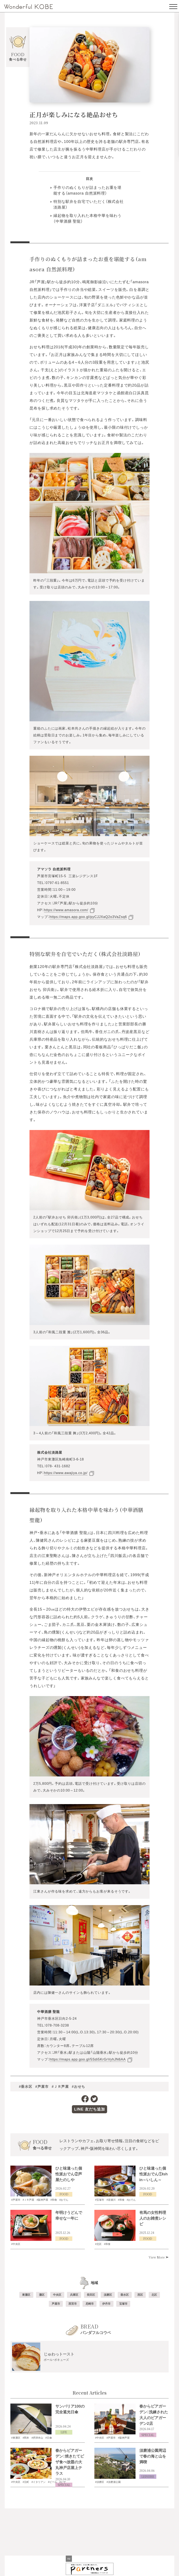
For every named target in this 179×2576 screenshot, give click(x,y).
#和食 (53, 2199)
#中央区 (15, 2244)
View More (159, 2257)
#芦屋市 (42, 2086)
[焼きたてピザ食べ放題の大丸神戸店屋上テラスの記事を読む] (31, 2463)
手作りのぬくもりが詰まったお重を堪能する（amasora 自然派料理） (87, 190)
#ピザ (62, 2482)
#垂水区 (25, 2086)
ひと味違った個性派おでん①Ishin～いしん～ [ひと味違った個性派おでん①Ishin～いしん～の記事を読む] (153, 2174)
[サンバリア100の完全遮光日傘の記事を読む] (31, 2419)
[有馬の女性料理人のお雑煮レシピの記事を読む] (115, 2225)
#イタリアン (38, 2482)
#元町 (26, 2482)
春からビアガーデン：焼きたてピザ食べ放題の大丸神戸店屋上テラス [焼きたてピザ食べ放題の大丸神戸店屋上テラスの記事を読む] (69, 2462)
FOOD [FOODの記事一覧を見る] (64, 2194)
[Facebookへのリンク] (85, 2098)
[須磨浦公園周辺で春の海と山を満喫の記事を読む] (115, 2463)
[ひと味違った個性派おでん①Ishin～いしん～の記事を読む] (115, 2181)
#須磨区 (99, 2482)
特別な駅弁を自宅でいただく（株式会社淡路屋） (88, 204)
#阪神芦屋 (42, 2199)
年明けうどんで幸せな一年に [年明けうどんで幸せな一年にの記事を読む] (68, 2215)
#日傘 (48, 2437)
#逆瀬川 (111, 2199)
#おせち (78, 2086)
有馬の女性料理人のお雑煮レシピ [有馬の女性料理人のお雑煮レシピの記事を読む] (152, 2218)
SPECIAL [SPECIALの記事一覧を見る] (147, 2435)
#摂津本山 (37, 2437)
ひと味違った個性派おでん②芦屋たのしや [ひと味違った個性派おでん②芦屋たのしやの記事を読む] (68, 2174)
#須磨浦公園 (113, 2482)
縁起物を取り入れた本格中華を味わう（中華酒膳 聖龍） (87, 218)
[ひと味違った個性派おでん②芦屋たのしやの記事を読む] (31, 2181)
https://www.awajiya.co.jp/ (66, 1473)
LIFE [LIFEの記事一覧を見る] (64, 2432)
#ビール (52, 2482)
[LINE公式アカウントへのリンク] (89, 2109)
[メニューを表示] (173, 6)
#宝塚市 (99, 2199)
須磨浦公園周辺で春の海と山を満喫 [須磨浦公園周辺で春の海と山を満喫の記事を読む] (152, 2456)
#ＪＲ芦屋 (60, 2086)
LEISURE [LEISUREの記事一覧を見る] (147, 2476)
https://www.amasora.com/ (66, 910)
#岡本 (26, 2437)
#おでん (64, 2199)
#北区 (98, 2244)
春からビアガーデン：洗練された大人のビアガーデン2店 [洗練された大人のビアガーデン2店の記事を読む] (153, 2415)
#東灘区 (15, 2437)
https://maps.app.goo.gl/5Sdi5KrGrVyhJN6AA (88, 2059)
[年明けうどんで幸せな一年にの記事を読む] (31, 2225)
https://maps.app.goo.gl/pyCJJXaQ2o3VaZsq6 (88, 917)
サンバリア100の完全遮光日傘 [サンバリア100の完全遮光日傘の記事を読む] (70, 2409)
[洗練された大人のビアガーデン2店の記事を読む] (115, 2419)
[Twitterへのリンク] (94, 2098)
